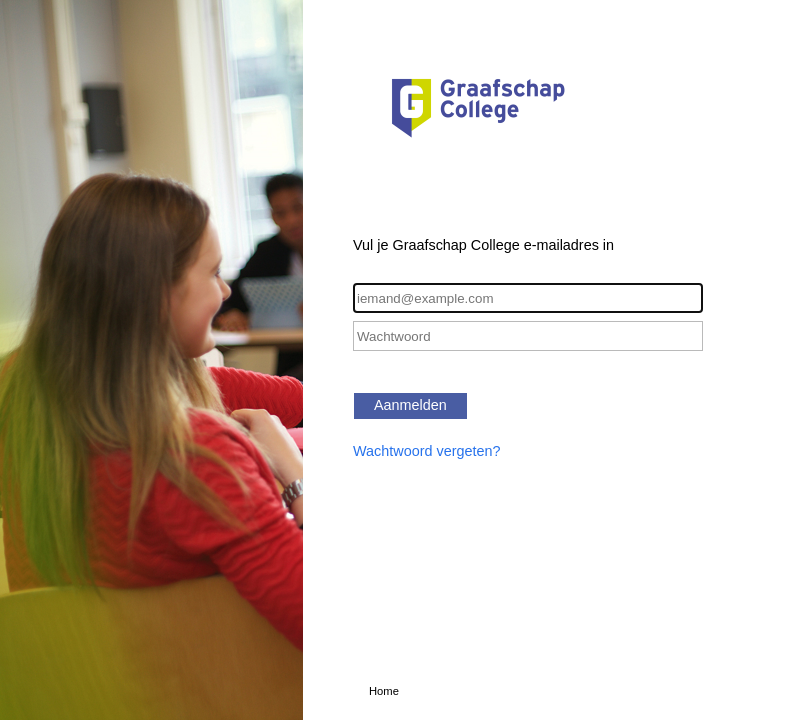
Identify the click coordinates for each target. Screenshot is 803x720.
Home (384, 691)
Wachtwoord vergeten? (426, 451)
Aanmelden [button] (410, 405)
